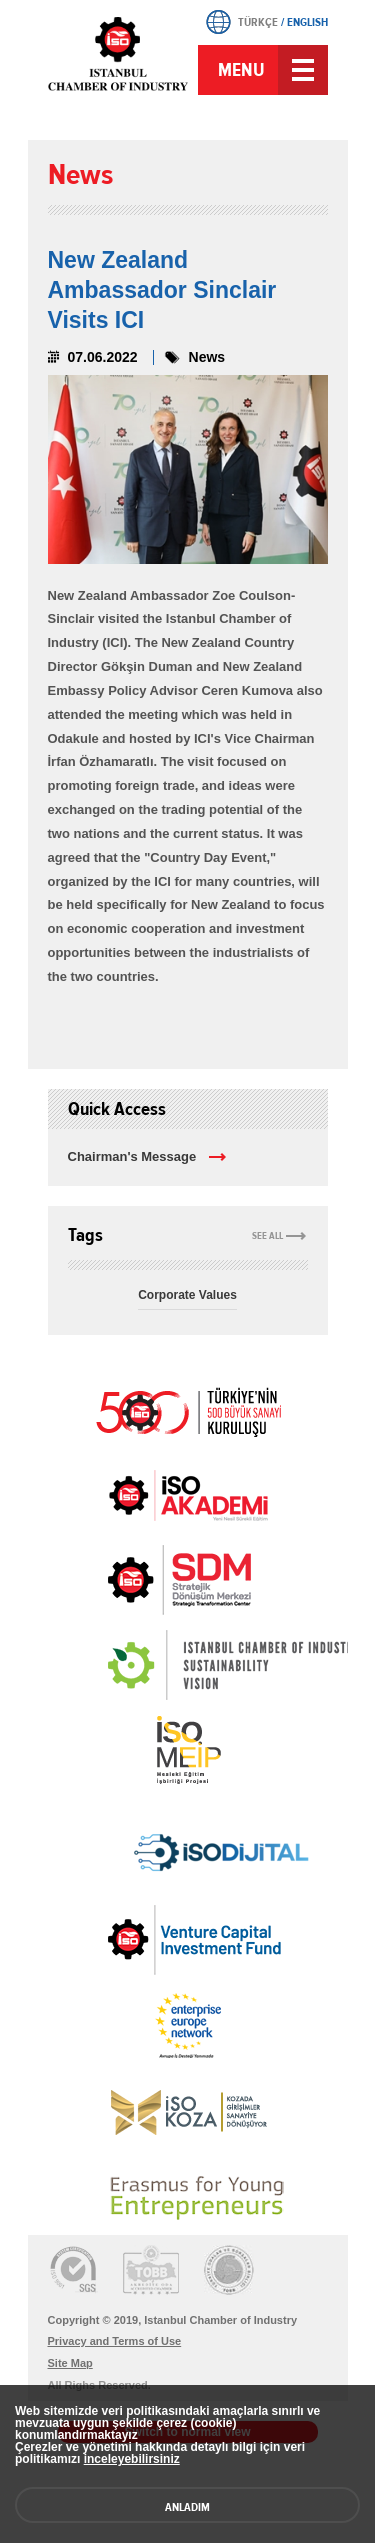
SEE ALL (267, 1236)
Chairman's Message (132, 1156)
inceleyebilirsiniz (132, 2459)
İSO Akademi (188, 1495)
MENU (241, 70)
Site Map (70, 2363)
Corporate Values (187, 1295)
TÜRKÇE (258, 22)
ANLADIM (187, 2507)
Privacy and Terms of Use (115, 2341)
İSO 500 (188, 1410)
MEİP (188, 1750)
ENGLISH (307, 22)
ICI (118, 68)
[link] (139, 1580)
